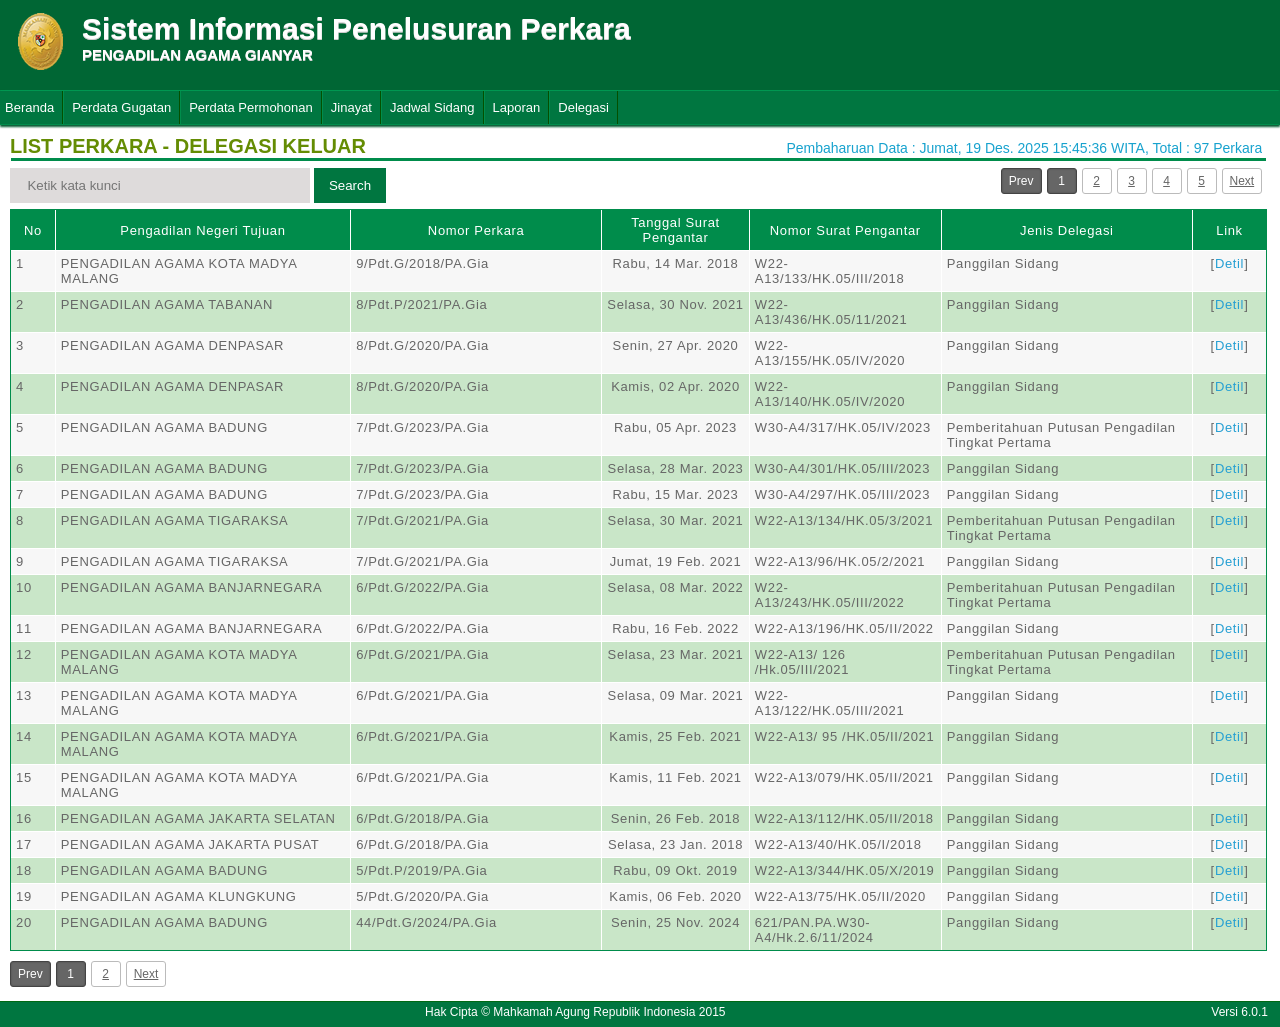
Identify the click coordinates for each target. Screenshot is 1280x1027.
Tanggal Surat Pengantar (675, 230)
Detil (1229, 263)
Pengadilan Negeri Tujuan (202, 230)
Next (1242, 181)
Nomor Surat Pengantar (845, 230)
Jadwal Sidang (432, 107)
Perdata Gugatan (121, 107)
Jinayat (351, 107)
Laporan (517, 107)
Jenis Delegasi (1067, 230)
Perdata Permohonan (251, 107)
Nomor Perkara (476, 230)
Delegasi (583, 107)
